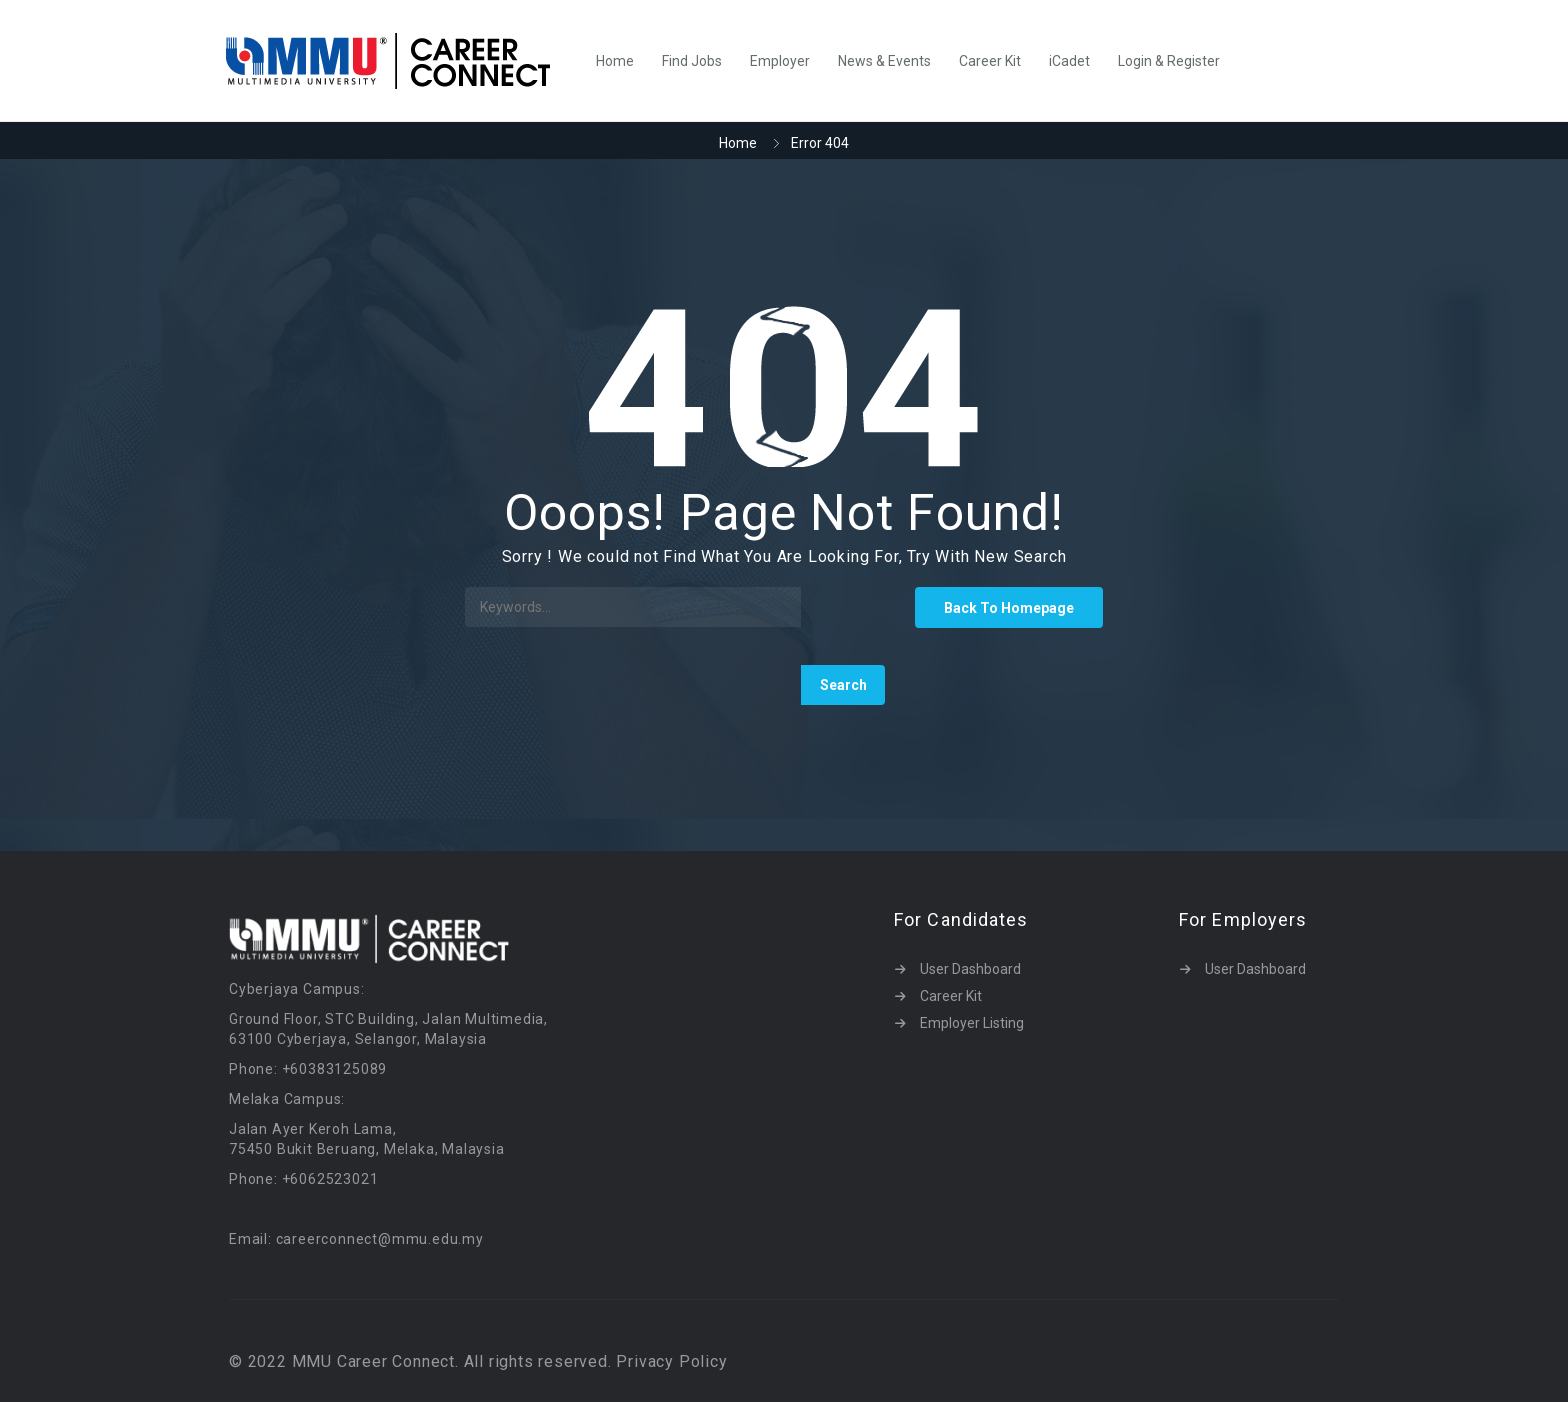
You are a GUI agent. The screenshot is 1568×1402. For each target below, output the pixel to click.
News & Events (884, 61)
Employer (780, 61)
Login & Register (1169, 61)
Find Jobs (692, 61)
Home (615, 61)
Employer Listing (972, 1023)
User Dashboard (970, 969)
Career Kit (990, 61)
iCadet (1069, 61)
